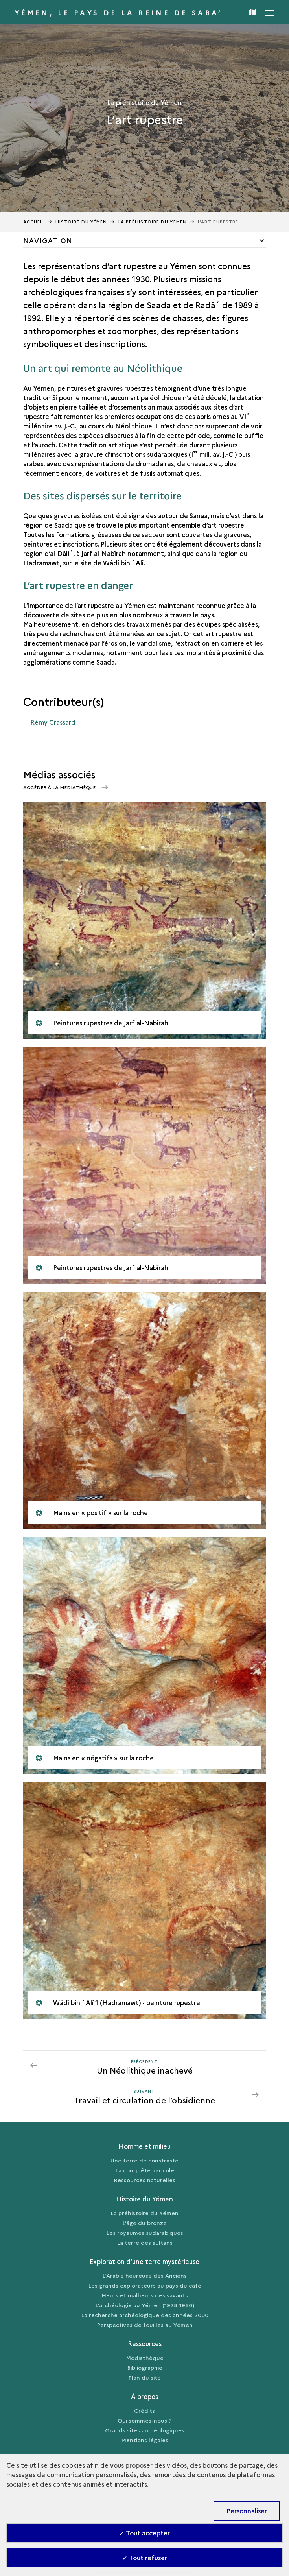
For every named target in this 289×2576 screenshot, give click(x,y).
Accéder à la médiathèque (60, 787)
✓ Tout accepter (144, 2532)
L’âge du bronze (144, 2223)
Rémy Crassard (52, 722)
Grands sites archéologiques (144, 2430)
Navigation (48, 240)
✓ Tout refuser (144, 2557)
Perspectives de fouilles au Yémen (145, 2325)
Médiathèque (145, 2358)
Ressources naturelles (144, 2180)
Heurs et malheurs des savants (144, 2295)
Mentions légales (144, 2440)
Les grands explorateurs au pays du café (144, 2285)
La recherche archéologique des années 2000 (144, 2315)
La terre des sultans (145, 2242)
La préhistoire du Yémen (144, 2213)
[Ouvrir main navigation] (269, 12)
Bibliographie (144, 2367)
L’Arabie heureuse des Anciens (144, 2275)
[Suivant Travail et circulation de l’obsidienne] (144, 2095)
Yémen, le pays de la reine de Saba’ (119, 12)
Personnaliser (246, 2510)
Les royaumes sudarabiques (144, 2232)
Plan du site (144, 2377)
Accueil (33, 222)
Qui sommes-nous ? (145, 2420)
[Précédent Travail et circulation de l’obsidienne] (144, 2065)
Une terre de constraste (144, 2160)
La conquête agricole (144, 2170)
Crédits (144, 2410)
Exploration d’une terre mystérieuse (144, 2261)
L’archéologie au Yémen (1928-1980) (144, 2305)
